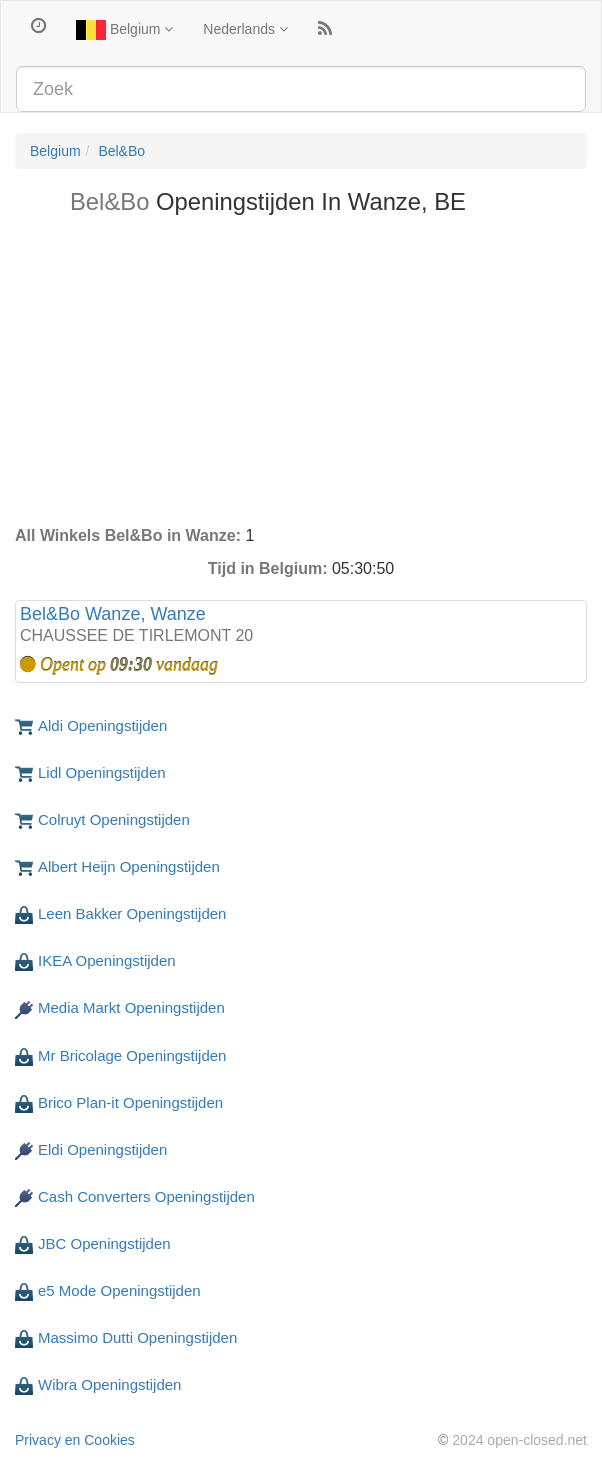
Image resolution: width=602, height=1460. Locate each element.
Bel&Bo (121, 151)
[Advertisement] (301, 375)
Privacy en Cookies (75, 1440)
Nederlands (245, 29)
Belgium (124, 30)
